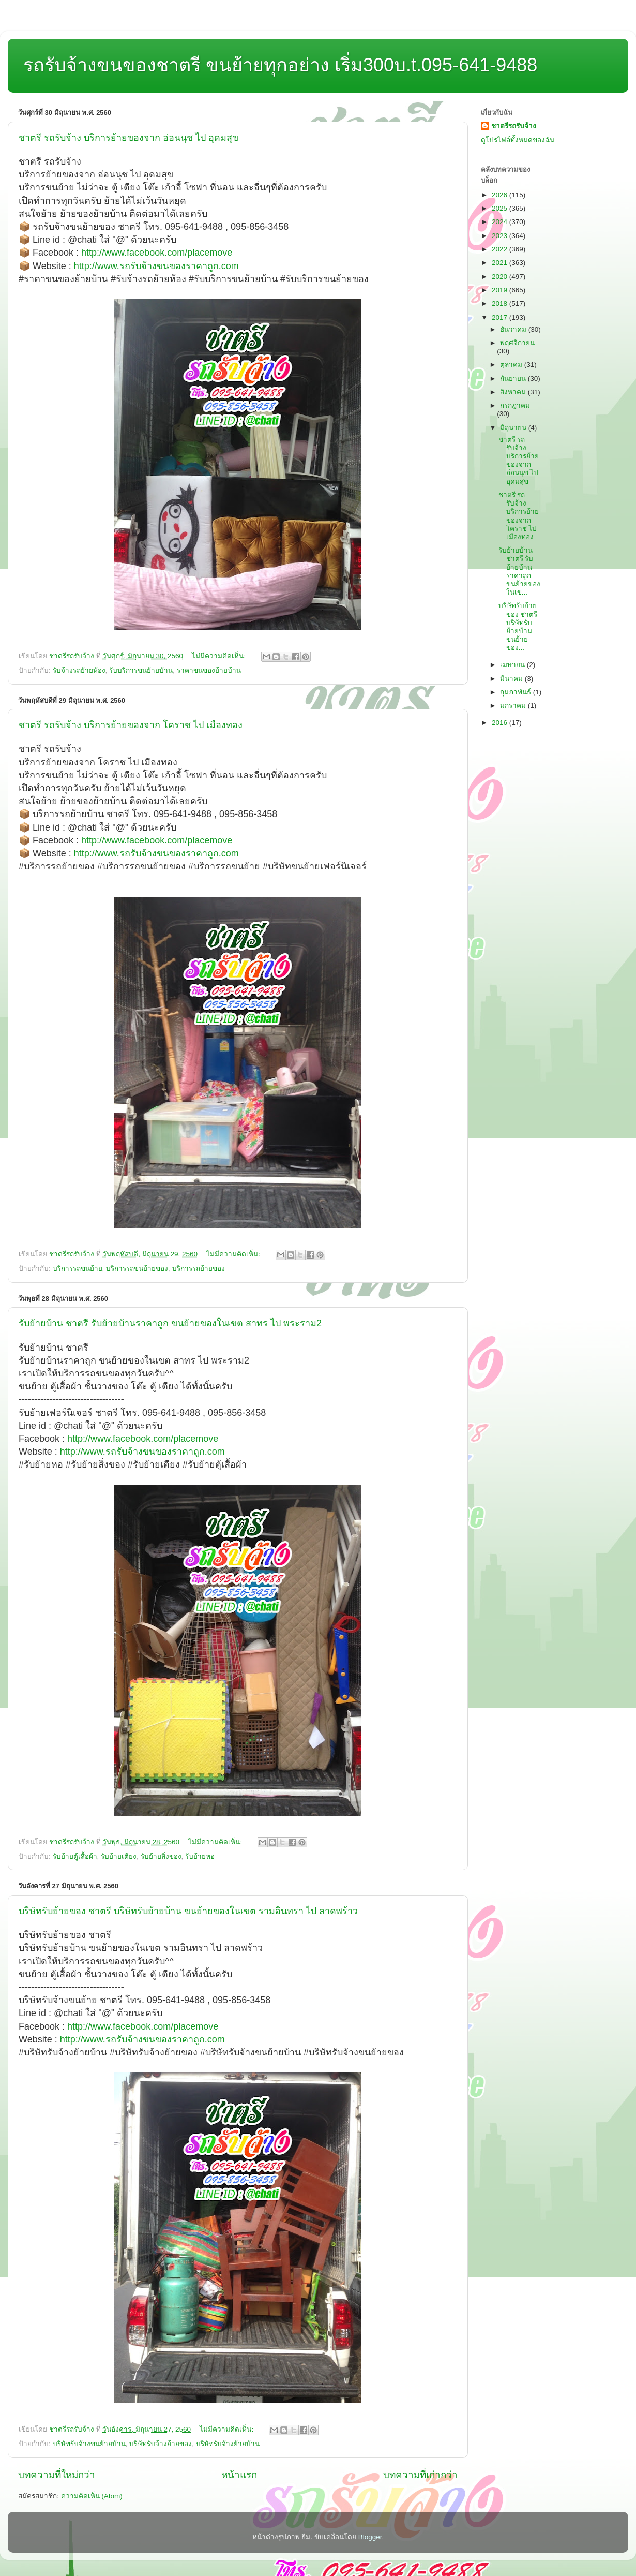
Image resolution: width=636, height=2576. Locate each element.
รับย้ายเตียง (119, 1856)
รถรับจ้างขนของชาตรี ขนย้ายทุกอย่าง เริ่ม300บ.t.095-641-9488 (280, 65)
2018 (500, 303)
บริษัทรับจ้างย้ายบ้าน (228, 2444)
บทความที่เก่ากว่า (420, 2474)
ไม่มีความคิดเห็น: (220, 656)
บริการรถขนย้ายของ (137, 1268)
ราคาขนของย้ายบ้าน (209, 670)
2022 (500, 249)
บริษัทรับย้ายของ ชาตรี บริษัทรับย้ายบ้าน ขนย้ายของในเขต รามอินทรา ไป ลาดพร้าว (188, 1911)
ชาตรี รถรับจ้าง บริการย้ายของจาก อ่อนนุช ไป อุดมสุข (128, 137)
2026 (500, 195)
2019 (500, 290)
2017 (500, 317)
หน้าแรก (239, 2474)
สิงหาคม (514, 392)
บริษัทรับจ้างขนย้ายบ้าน (89, 2444)
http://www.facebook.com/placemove (156, 252)
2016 (500, 723)
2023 (500, 236)
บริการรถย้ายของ (198, 1268)
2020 (500, 276)
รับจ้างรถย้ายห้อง (79, 670)
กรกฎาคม (515, 405)
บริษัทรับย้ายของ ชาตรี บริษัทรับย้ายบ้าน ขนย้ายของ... (518, 627)
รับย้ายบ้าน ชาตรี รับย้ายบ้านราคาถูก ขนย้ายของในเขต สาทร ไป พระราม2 (170, 1323)
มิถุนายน (514, 428)
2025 (500, 208)
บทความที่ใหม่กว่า (56, 2474)
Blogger (370, 2537)
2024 (500, 222)
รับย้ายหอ (200, 1856)
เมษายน (513, 665)
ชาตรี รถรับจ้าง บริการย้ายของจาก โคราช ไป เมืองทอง (131, 725)
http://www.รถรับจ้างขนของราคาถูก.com (156, 266)
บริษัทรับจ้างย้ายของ (160, 2444)
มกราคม (514, 705)
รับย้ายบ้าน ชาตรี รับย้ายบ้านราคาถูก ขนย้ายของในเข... (519, 571)
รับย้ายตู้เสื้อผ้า (75, 1856)
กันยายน (514, 378)
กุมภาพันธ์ (516, 692)
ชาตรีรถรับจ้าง (513, 126)
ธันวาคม (514, 329)
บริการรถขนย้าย (77, 1268)
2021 (500, 263)
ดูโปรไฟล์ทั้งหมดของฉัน (517, 140)
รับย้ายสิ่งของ (161, 1856)
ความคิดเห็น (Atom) (92, 2496)
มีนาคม (512, 679)
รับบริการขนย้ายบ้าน (141, 670)
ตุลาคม (512, 364)
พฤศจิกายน (517, 343)
